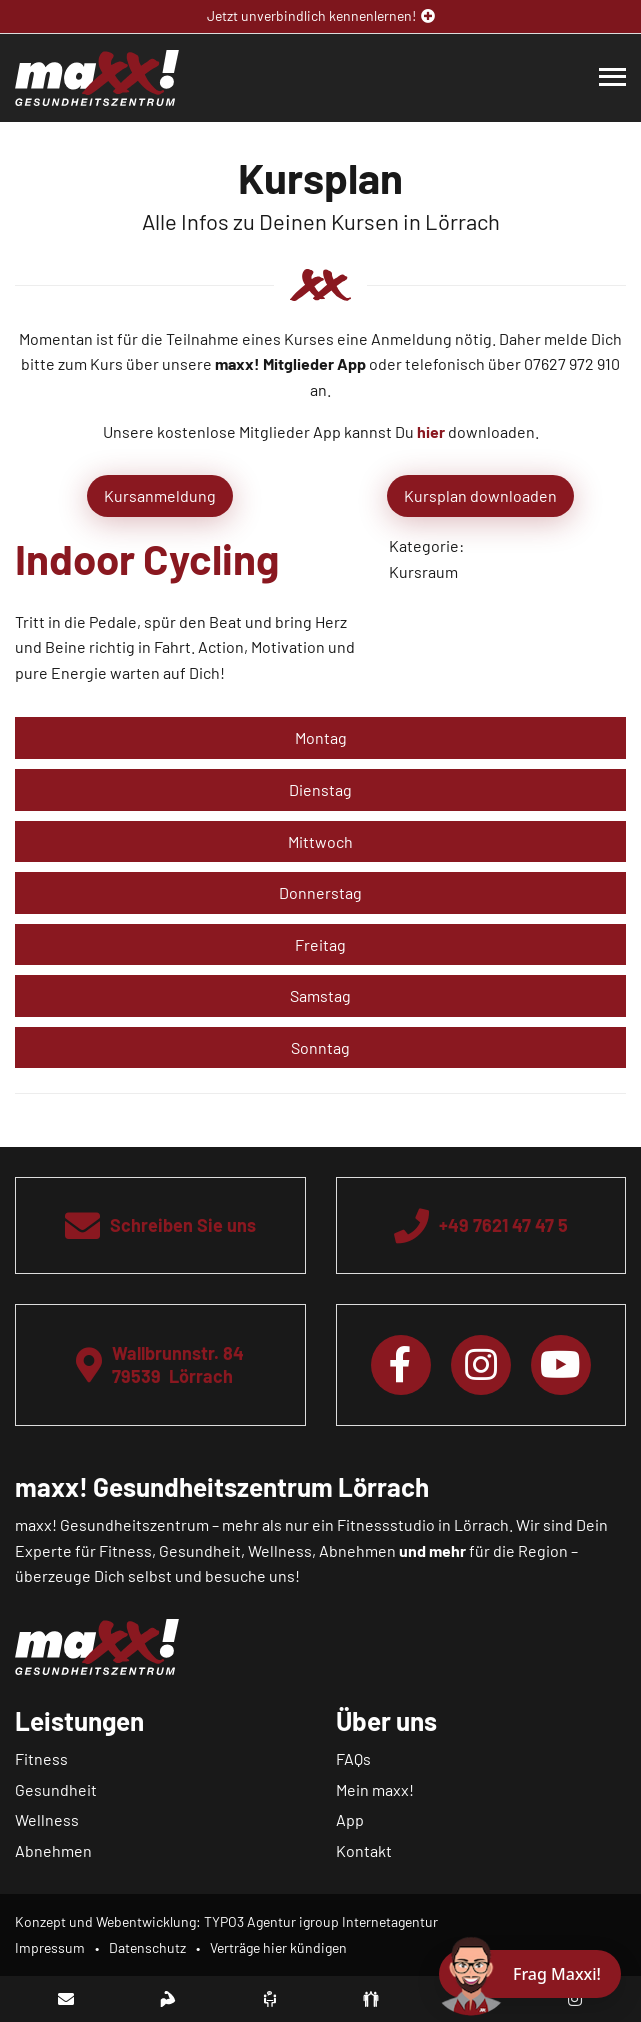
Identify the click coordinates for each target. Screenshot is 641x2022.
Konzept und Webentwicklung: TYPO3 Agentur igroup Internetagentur (226, 1921)
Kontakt (364, 1850)
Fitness (41, 1758)
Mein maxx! (375, 1789)
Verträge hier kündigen (278, 1947)
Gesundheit (56, 1789)
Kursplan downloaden (480, 495)
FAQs (353, 1758)
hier (431, 431)
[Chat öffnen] (530, 1974)
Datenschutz (147, 1947)
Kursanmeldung (160, 495)
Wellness (47, 1819)
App (350, 1819)
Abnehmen (53, 1850)
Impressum (50, 1947)
